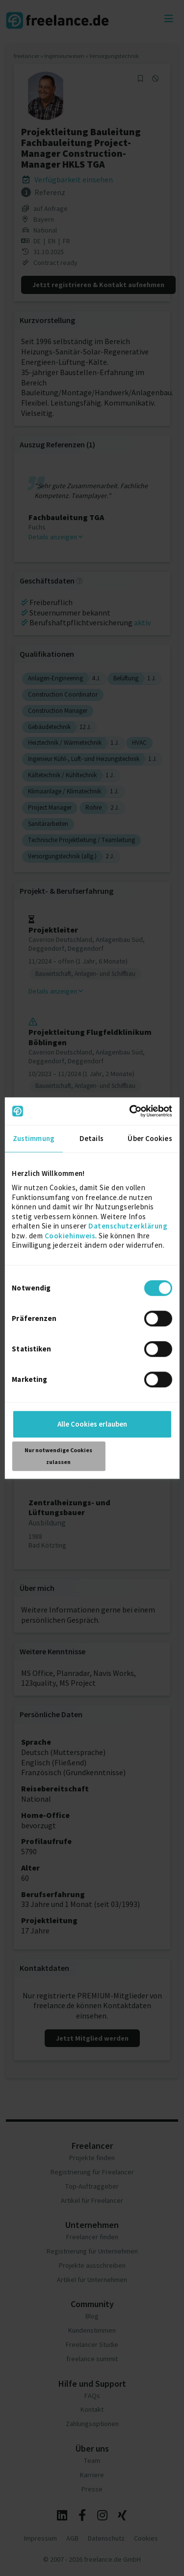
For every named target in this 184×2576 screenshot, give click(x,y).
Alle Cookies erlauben (92, 1424)
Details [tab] (91, 1138)
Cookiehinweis (70, 1235)
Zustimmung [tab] (33, 1138)
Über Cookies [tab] (150, 1138)
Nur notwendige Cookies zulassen (58, 1455)
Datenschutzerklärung (127, 1225)
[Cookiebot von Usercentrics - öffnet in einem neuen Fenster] (130, 1111)
